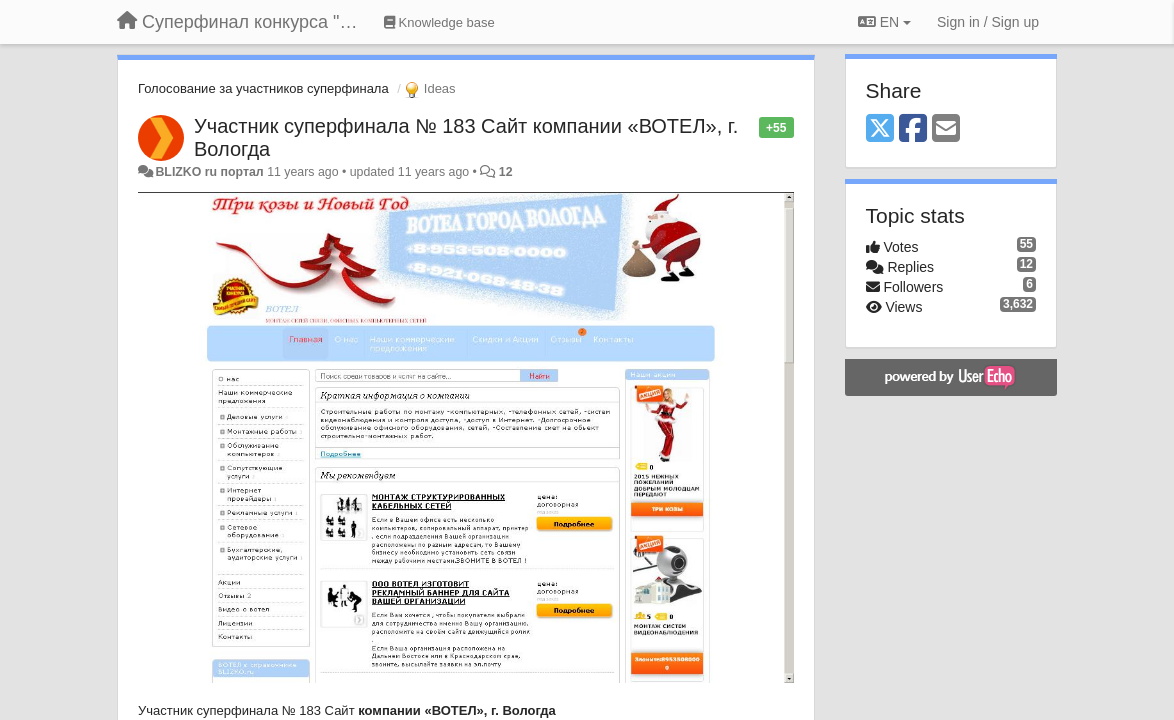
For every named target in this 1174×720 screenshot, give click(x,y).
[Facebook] (913, 129)
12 (506, 172)
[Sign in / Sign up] (988, 22)
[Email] (946, 129)
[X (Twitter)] (880, 129)
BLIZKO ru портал (209, 172)
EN (884, 22)
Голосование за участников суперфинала (263, 88)
